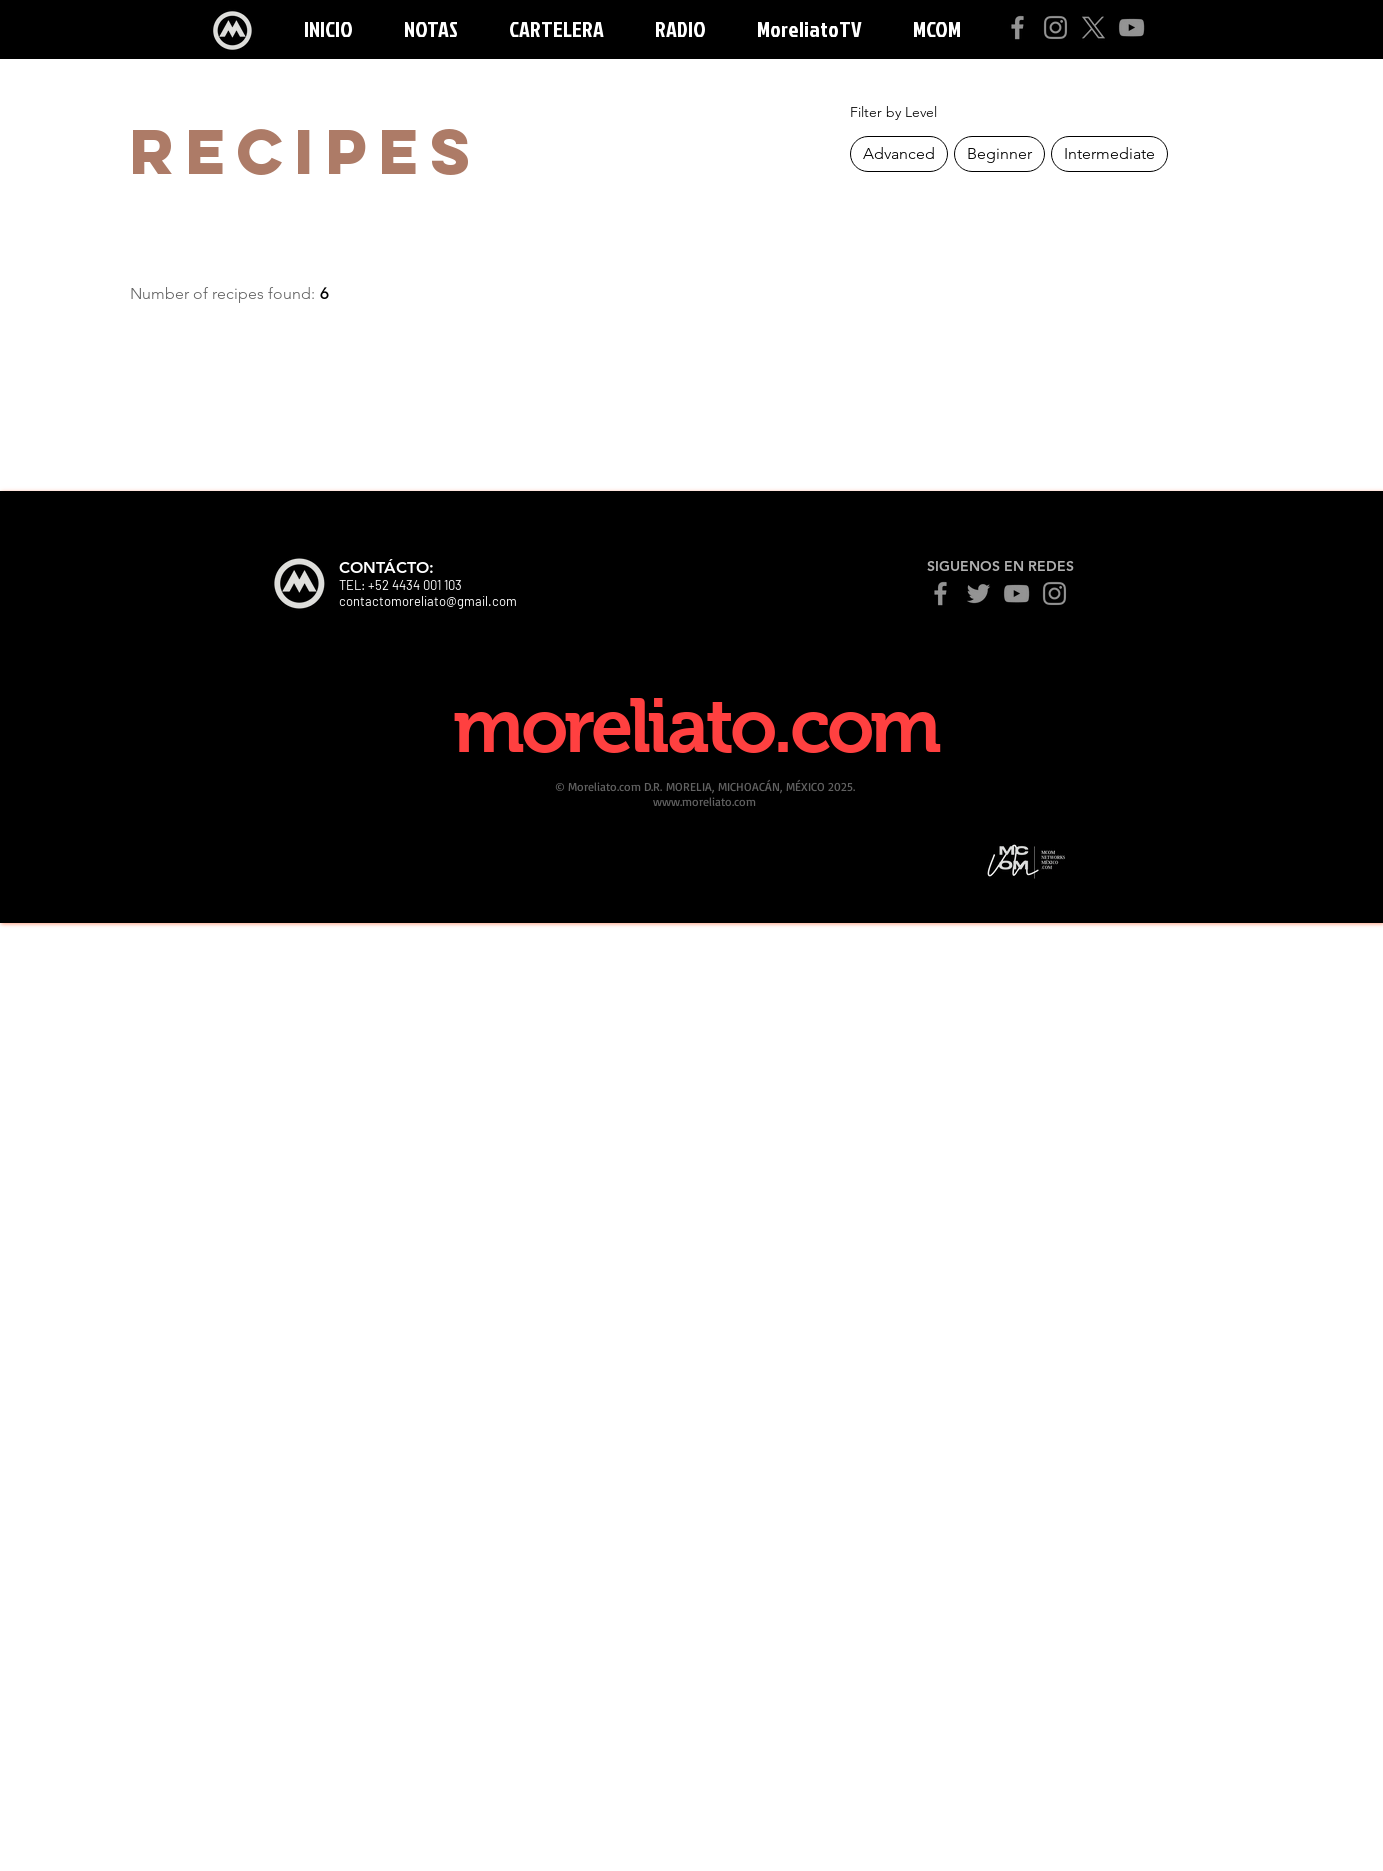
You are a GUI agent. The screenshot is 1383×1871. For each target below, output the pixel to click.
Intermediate (1109, 152)
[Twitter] (978, 593)
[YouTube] (1131, 27)
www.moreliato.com (704, 801)
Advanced (898, 152)
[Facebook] (1017, 27)
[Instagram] (1055, 27)
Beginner (999, 152)
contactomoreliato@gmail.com (428, 601)
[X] (1093, 27)
